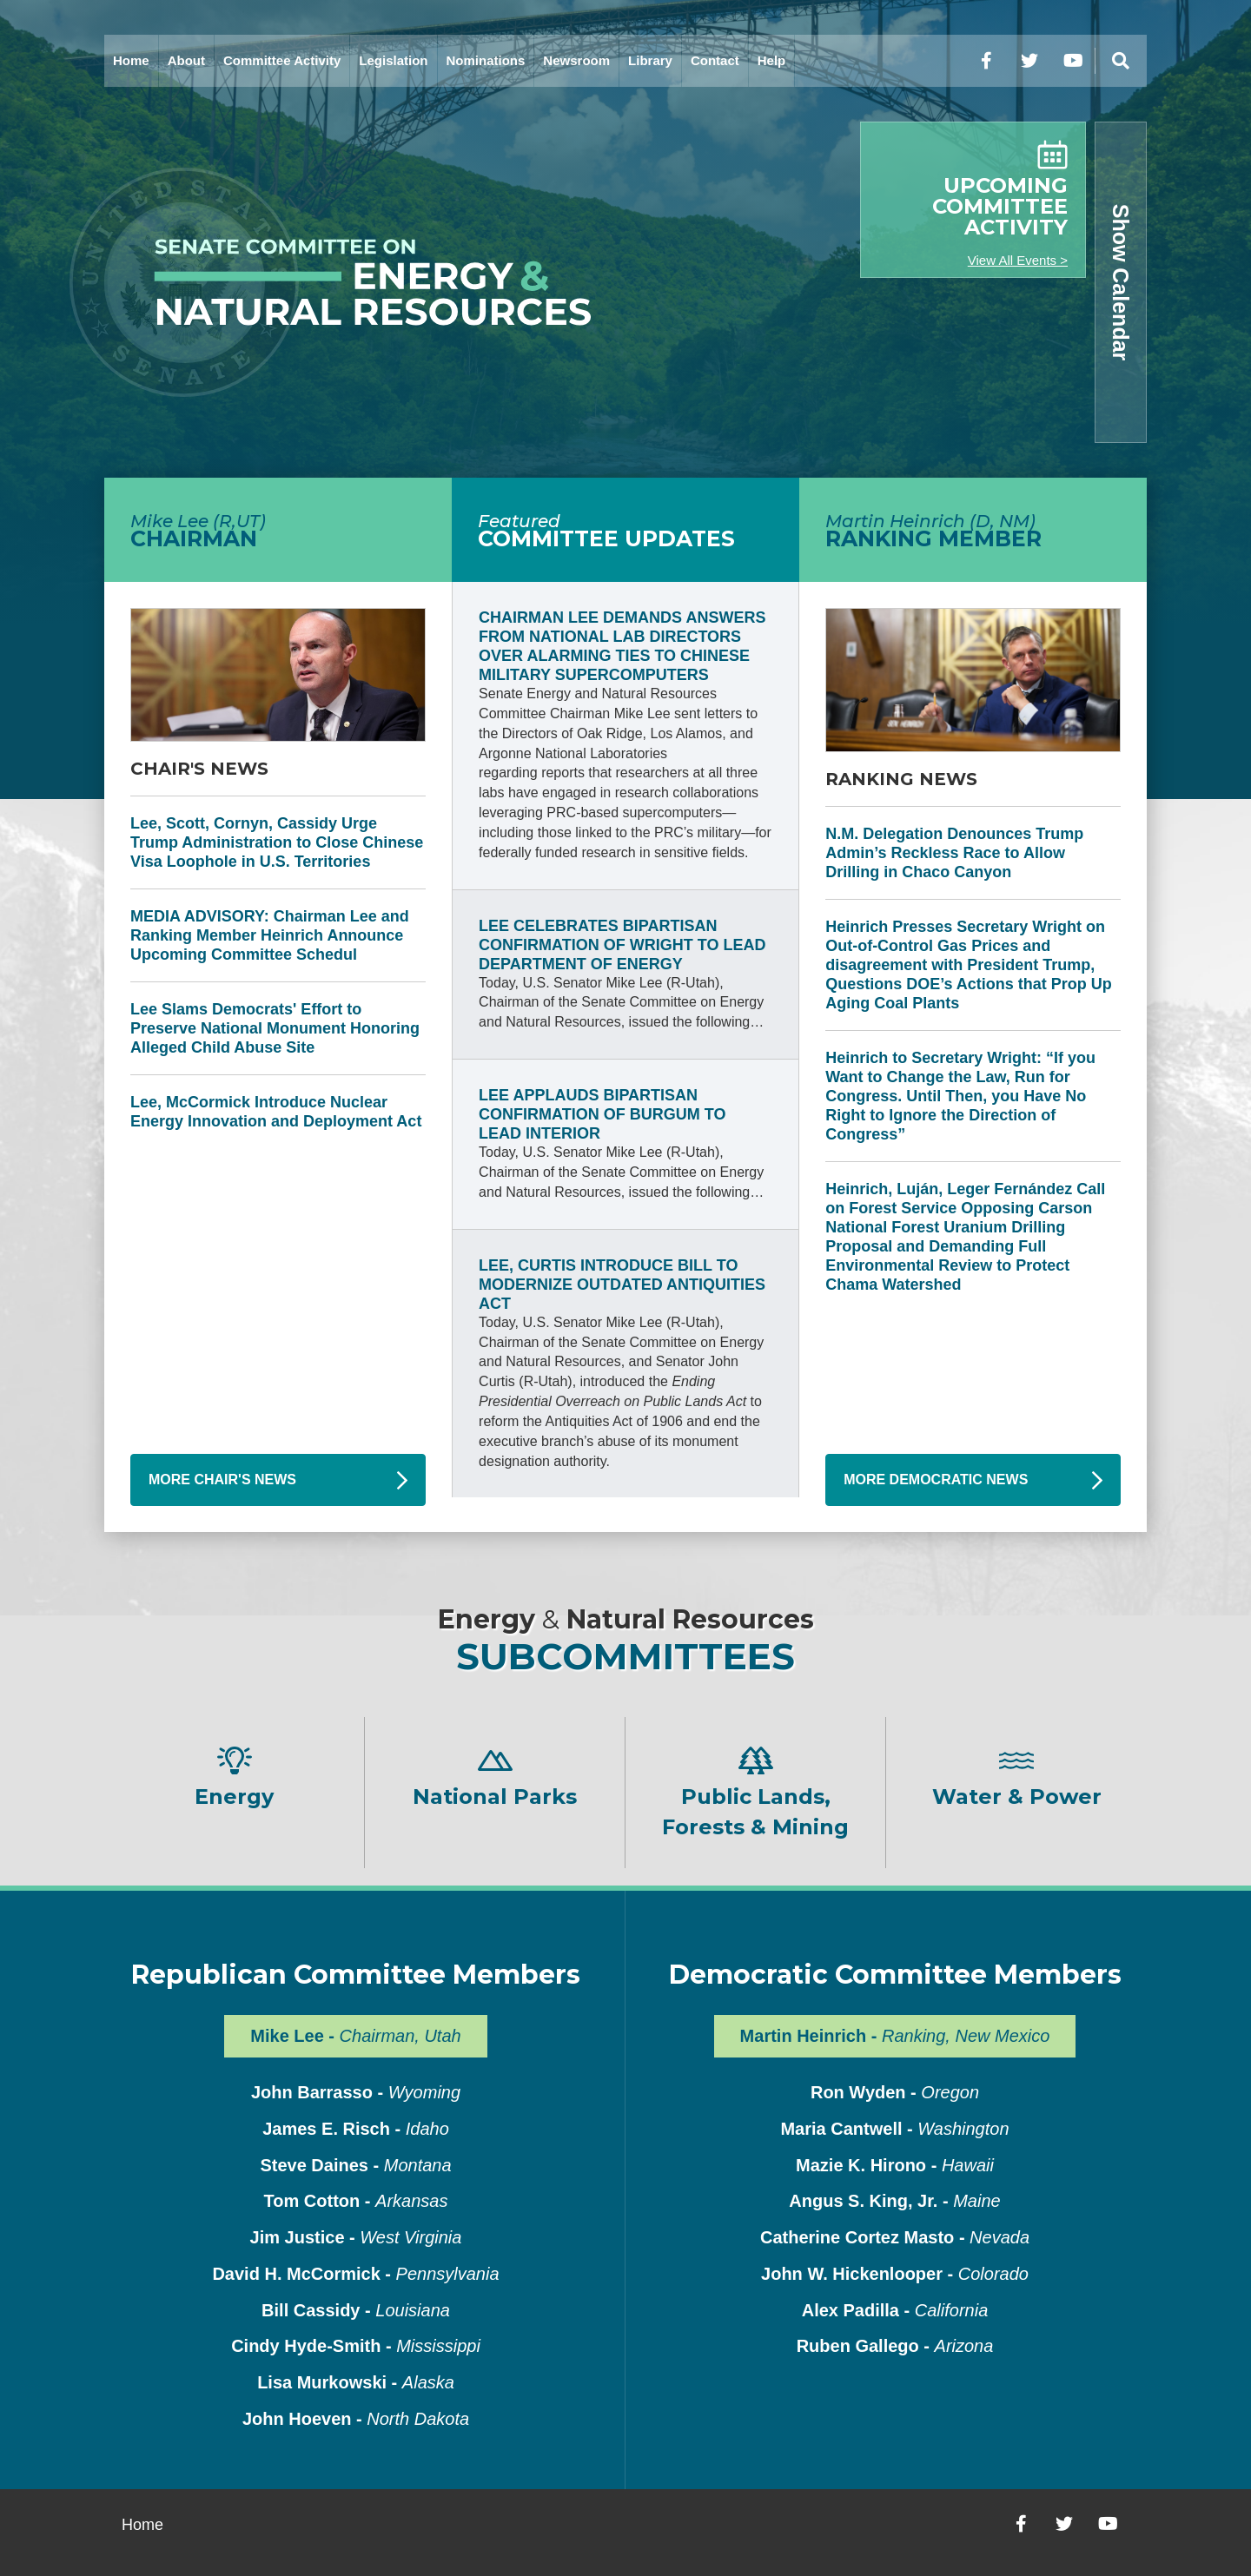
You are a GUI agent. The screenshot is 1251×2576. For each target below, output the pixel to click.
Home (131, 60)
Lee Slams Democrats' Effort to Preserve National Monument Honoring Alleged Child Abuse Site (275, 1028)
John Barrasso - (355, 2092)
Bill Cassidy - (355, 2310)
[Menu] (1121, 61)
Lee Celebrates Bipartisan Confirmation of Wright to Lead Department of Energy (622, 945)
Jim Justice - (356, 2237)
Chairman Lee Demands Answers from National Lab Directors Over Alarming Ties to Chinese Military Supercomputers (622, 646)
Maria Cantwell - (894, 2128)
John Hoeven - (355, 2418)
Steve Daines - (355, 2165)
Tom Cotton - (356, 2200)
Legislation (393, 60)
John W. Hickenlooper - (895, 2273)
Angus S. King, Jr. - (894, 2200)
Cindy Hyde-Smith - (355, 2345)
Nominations (486, 60)
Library (650, 60)
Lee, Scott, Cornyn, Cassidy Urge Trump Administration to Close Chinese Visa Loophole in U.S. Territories (276, 842)
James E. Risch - (355, 2128)
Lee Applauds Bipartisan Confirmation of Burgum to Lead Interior (602, 1114)
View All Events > (1018, 260)
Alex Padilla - (895, 2310)
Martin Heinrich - (895, 2035)
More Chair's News (222, 1479)
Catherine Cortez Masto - (894, 2237)
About (186, 60)
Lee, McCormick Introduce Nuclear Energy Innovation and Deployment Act (275, 1111)
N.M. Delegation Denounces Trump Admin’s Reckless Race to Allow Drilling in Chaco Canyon (954, 853)
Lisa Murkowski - (355, 2382)
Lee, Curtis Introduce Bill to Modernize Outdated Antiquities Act (622, 1284)
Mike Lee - (355, 2035)
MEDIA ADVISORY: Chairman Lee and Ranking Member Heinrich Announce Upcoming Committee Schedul (269, 935)
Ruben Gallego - (895, 2345)
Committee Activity (282, 60)
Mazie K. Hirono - (895, 2165)
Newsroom (576, 60)
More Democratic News (936, 1479)
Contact (715, 60)
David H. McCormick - (355, 2273)
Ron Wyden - (895, 2092)
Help (772, 60)
